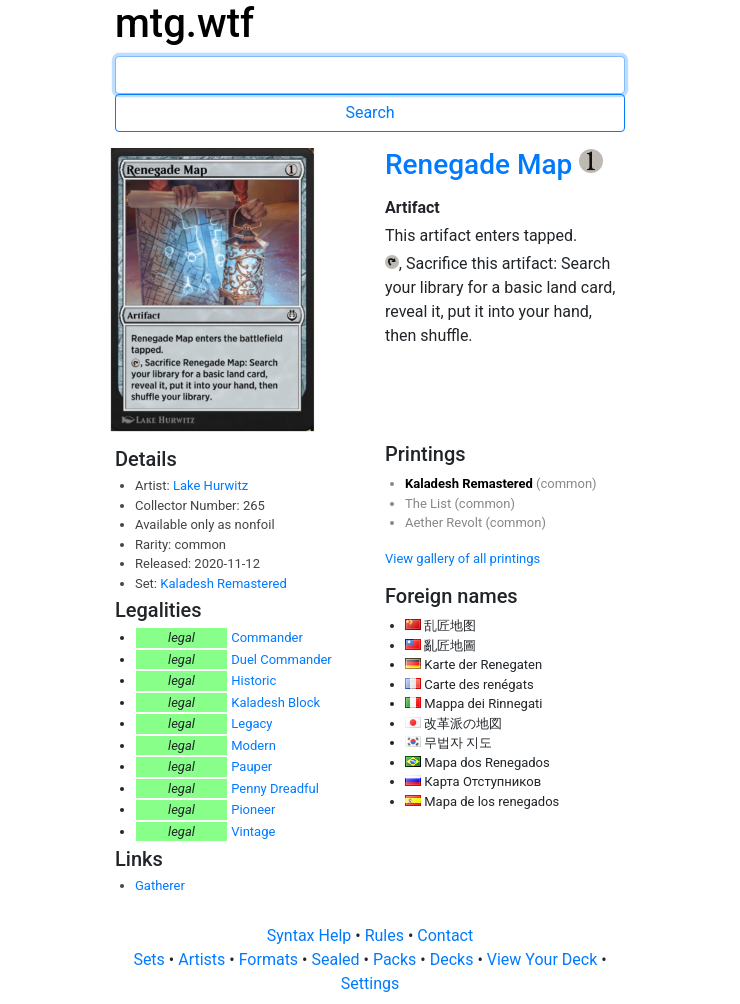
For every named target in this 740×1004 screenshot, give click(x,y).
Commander (267, 637)
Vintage (253, 831)
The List (429, 503)
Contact (445, 935)
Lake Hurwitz (210, 485)
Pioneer (253, 809)
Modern (253, 745)
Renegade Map (482, 164)
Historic (253, 680)
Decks (454, 959)
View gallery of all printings (462, 558)
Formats (270, 959)
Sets (150, 959)
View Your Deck (544, 959)
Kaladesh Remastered (223, 583)
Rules (386, 935)
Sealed (337, 959)
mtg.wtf (184, 23)
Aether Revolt (445, 522)
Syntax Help (311, 935)
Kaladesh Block (275, 702)
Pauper (251, 766)
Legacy (251, 723)
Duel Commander (281, 659)
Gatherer (160, 885)
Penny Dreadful (275, 788)
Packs (396, 959)
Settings (370, 983)
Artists (203, 959)
